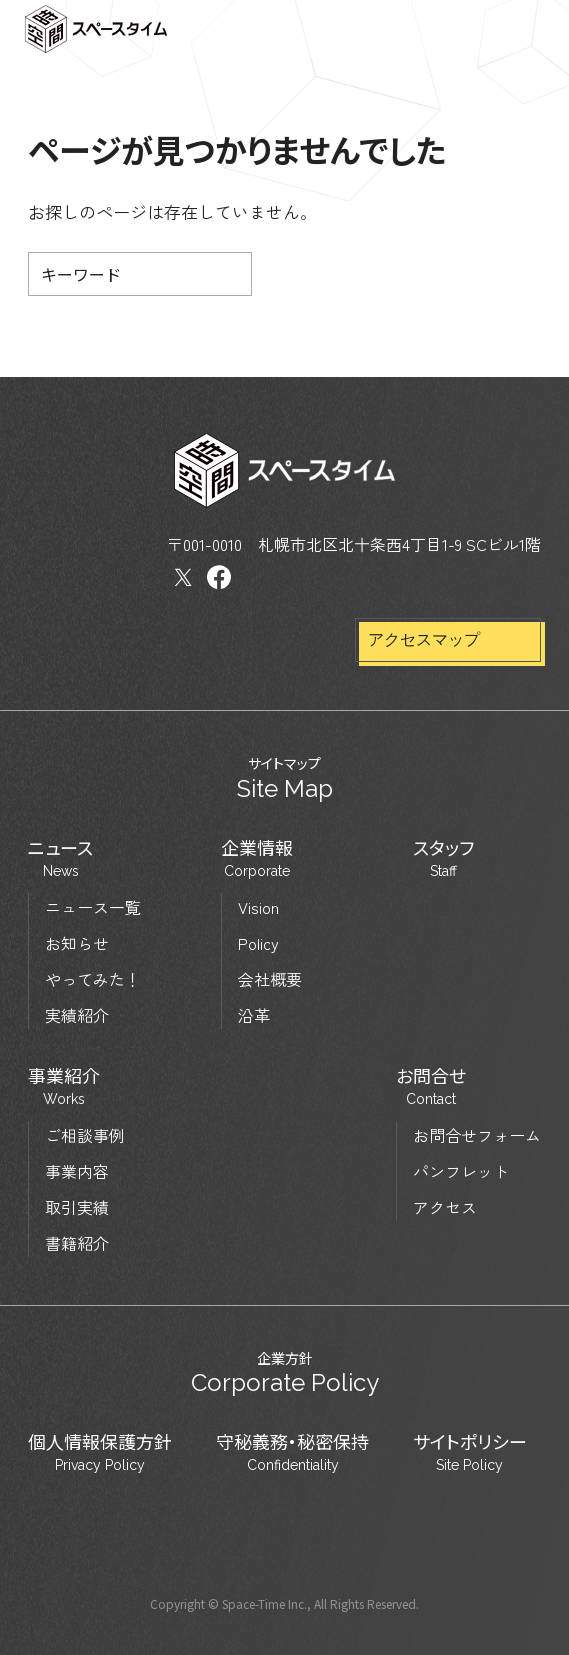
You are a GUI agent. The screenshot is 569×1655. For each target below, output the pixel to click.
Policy (258, 943)
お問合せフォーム (477, 1135)
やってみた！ (93, 979)
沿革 (254, 1015)
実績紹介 (77, 1015)
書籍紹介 (77, 1243)
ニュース (60, 859)
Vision (258, 907)
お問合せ (431, 1087)
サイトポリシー (470, 1453)
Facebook (219, 577)
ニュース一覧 (93, 907)
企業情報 (257, 859)
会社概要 (270, 979)
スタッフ (443, 859)
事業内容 (77, 1171)
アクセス (445, 1207)
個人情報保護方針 (100, 1453)
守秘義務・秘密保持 (292, 1453)
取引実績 (77, 1207)
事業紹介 (64, 1087)
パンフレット (461, 1171)
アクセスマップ (424, 639)
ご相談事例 (85, 1135)
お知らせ (77, 943)
